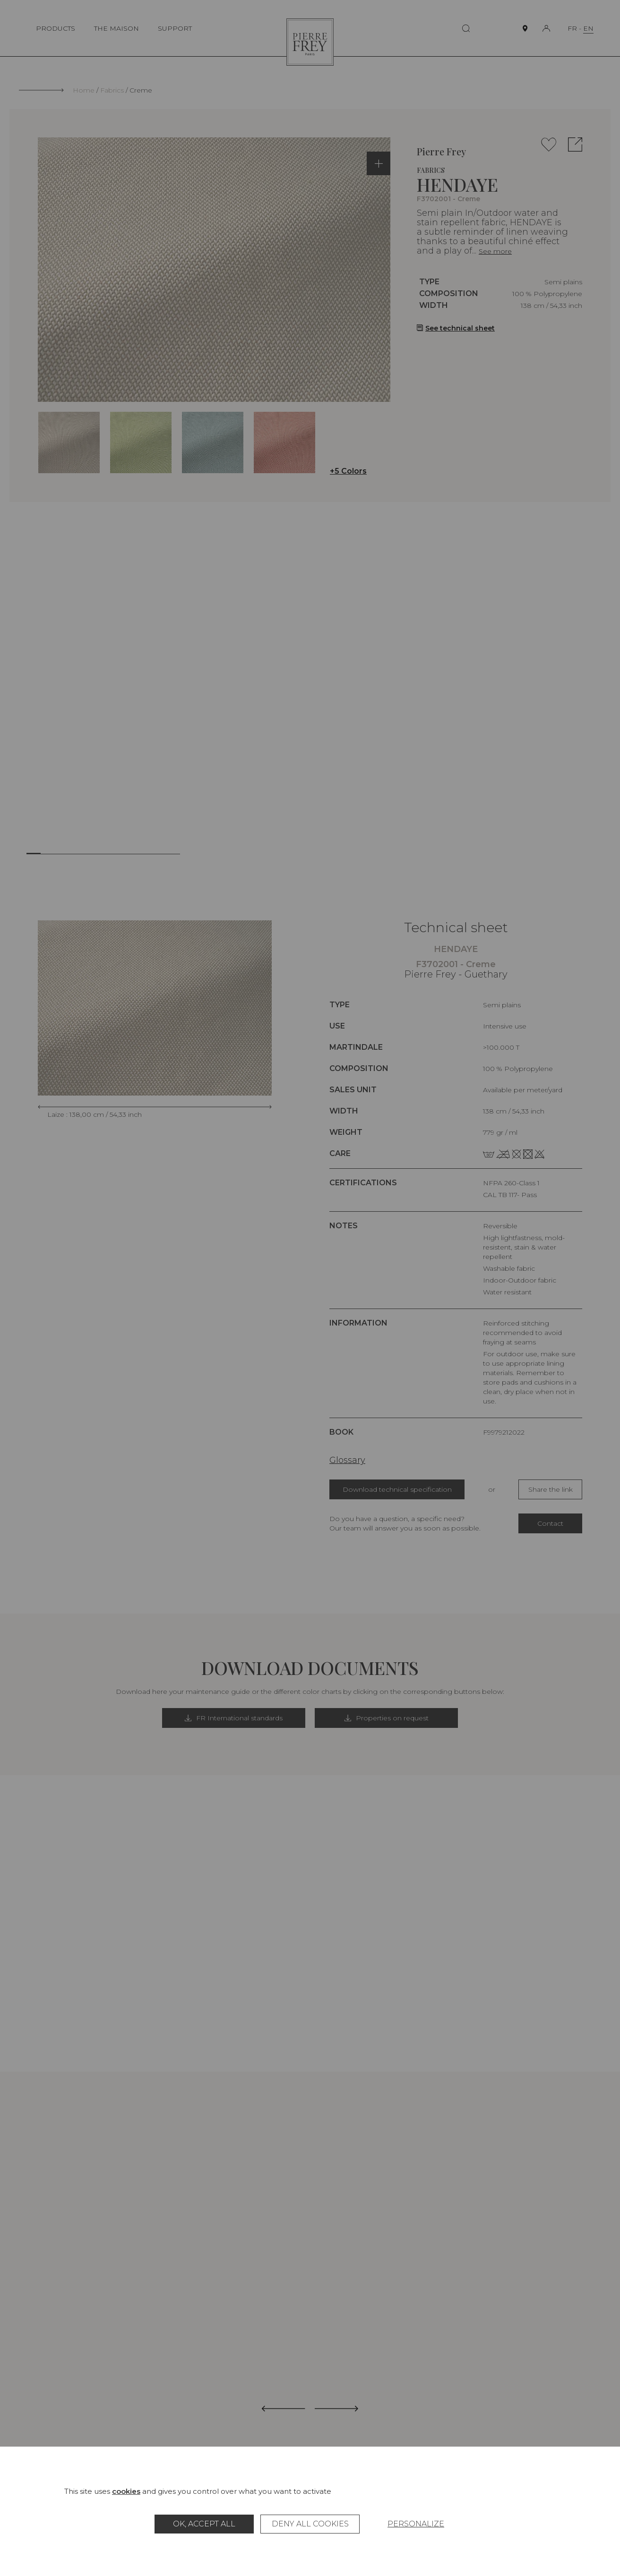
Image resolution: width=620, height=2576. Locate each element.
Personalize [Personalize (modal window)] (416, 2523)
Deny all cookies (310, 2523)
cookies (126, 2491)
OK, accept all (204, 2523)
